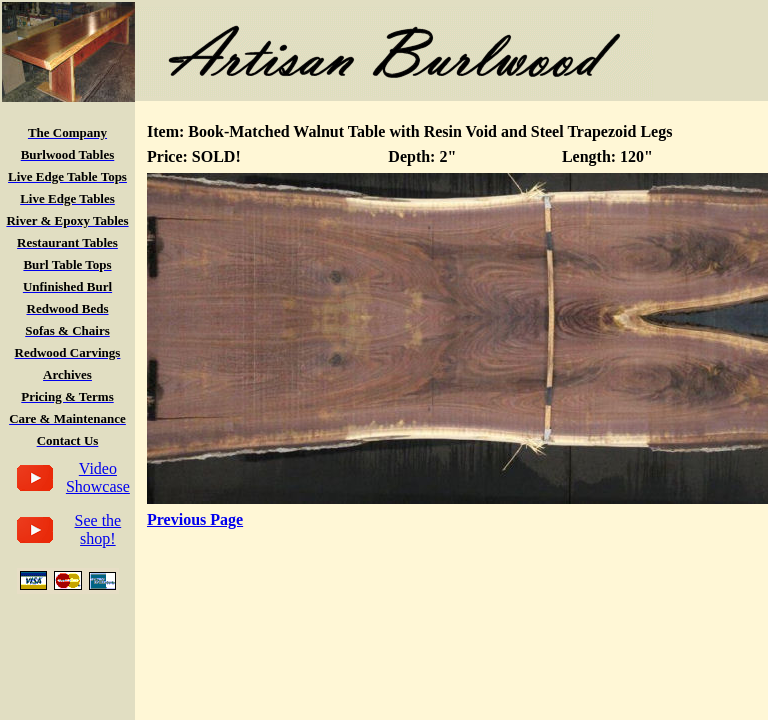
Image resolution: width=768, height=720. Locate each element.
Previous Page (195, 519)
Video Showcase (98, 477)
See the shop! (98, 529)
